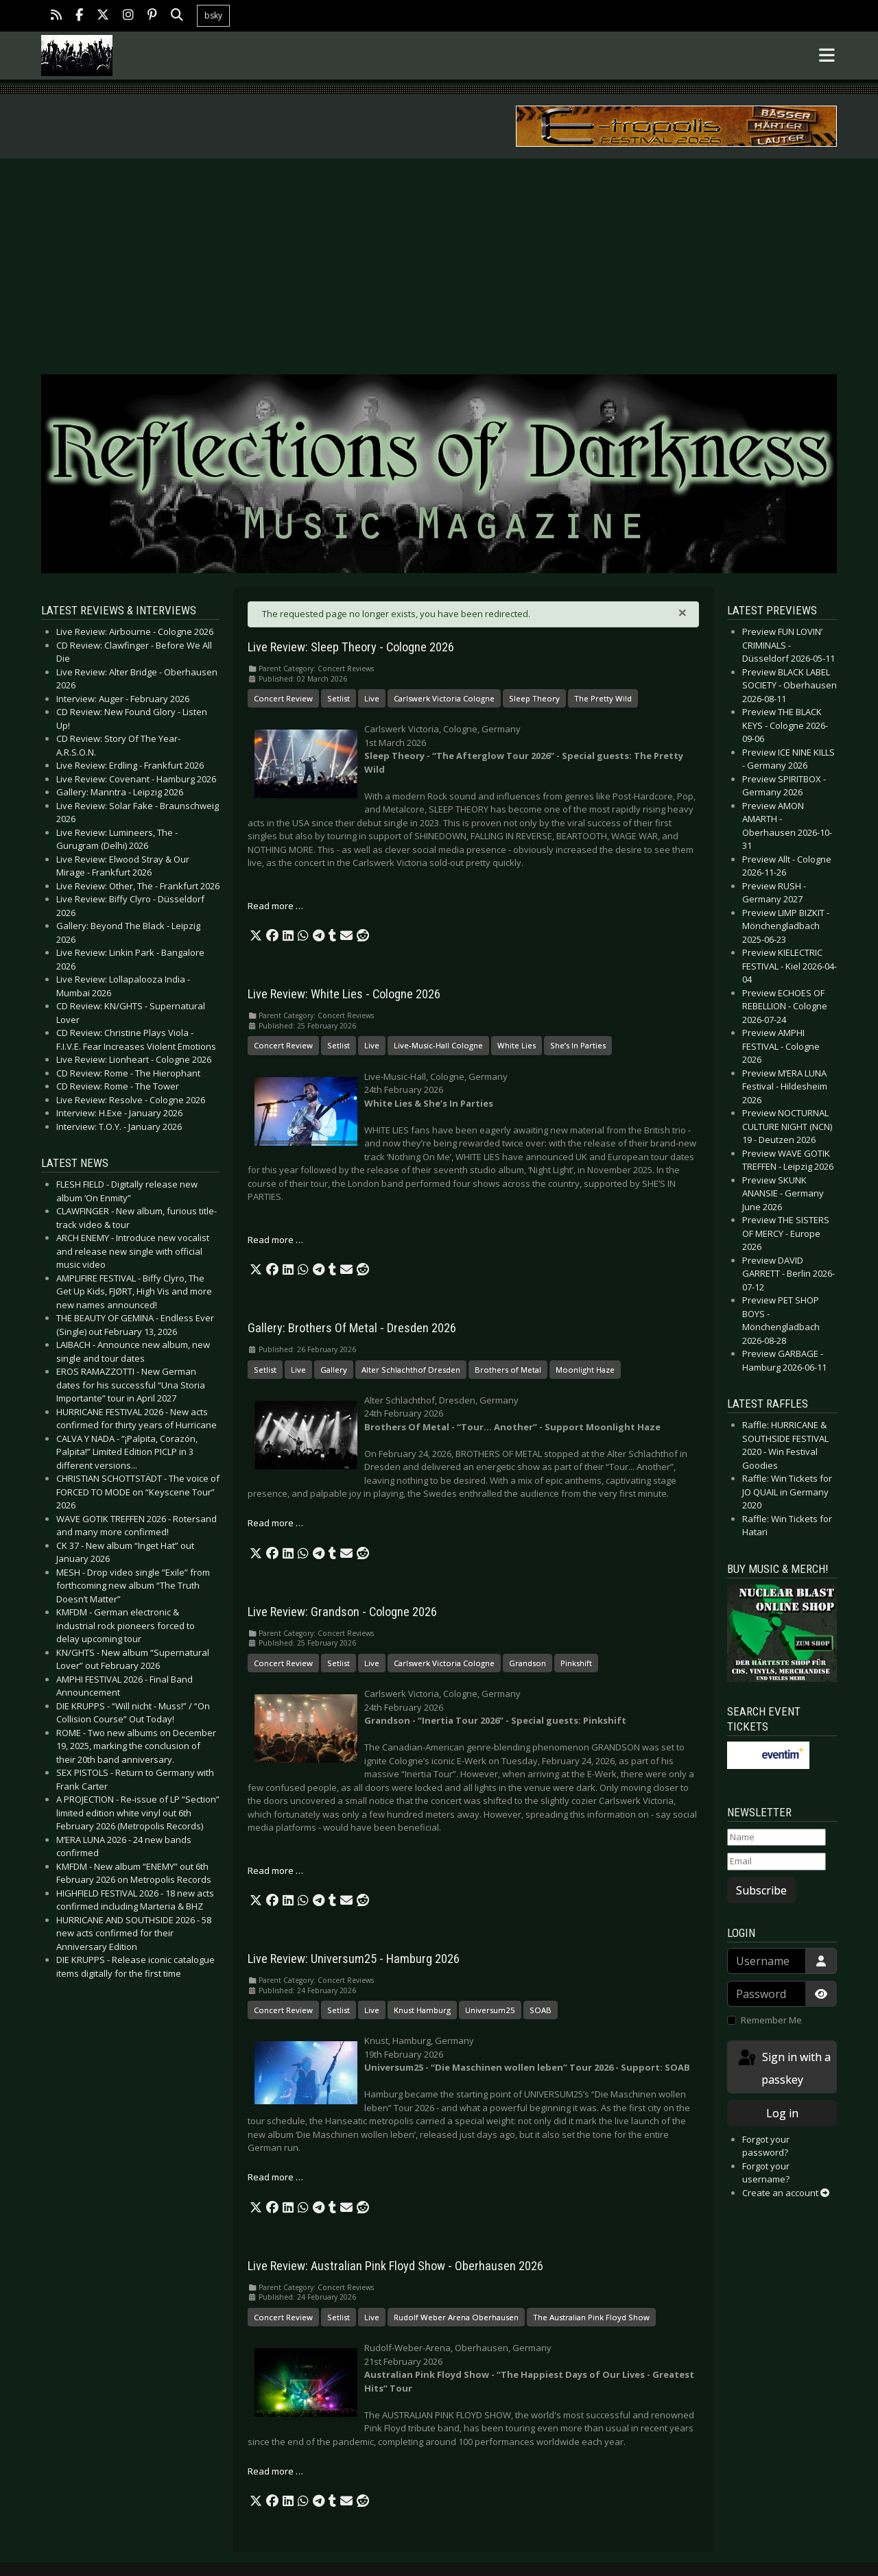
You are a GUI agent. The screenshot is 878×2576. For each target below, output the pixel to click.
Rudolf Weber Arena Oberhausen (456, 2317)
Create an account (785, 2193)
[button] (256, 936)
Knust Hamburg (422, 2010)
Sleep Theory (534, 698)
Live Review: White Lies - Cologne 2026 (344, 994)
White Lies (516, 1045)
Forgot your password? (766, 2146)
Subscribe (761, 1890)
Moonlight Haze (585, 1369)
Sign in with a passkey (783, 2067)
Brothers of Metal (508, 1369)
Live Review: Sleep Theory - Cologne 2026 (351, 647)
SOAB (540, 2010)
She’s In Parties (578, 1045)
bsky (213, 15)
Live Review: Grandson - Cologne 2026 (342, 1612)
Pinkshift (576, 1663)
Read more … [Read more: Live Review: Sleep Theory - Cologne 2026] (275, 906)
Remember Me (771, 2020)
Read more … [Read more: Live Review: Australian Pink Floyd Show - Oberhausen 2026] (275, 2471)
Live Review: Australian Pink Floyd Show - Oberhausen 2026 (395, 2266)
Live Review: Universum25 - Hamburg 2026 (354, 1958)
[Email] (776, 1861)
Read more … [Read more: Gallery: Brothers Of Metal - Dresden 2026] (275, 1523)
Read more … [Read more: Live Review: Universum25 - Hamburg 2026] (275, 2177)
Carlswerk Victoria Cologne (444, 698)
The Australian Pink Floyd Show (591, 2317)
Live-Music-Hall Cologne (438, 1045)
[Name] (776, 1837)
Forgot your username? (766, 2173)
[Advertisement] (439, 261)
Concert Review (283, 698)
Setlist (338, 698)
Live (371, 698)
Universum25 (490, 2010)
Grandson (527, 1663)
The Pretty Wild (603, 698)
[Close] (682, 612)
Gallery (333, 1369)
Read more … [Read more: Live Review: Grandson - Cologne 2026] (275, 1870)
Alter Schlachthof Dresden (410, 1369)
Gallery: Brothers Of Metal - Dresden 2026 (352, 1328)
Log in (782, 2113)
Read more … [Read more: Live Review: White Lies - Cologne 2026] (275, 1239)
